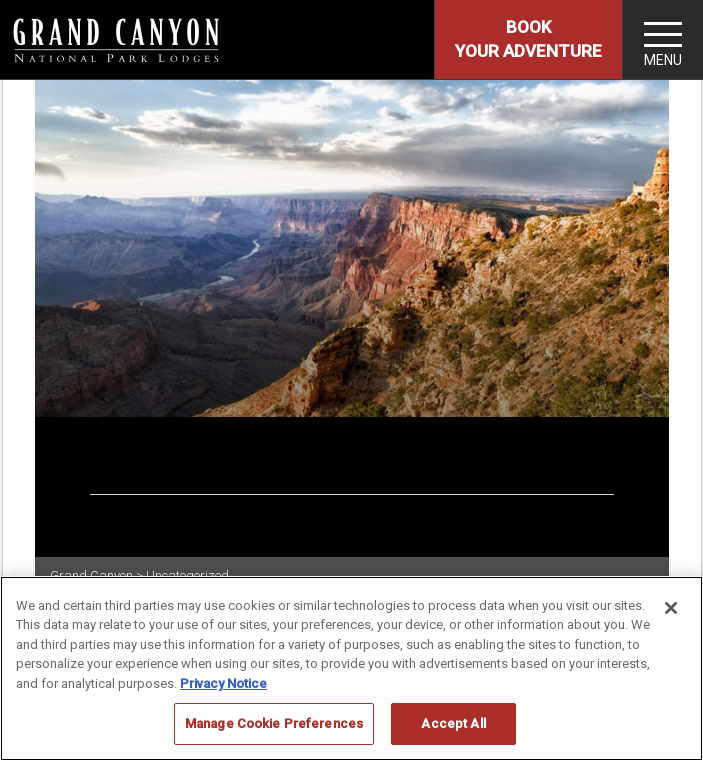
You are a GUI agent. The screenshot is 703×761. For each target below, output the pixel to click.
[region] (351, 668)
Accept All (453, 723)
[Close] (671, 608)
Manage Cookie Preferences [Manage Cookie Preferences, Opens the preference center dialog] (274, 723)
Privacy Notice (223, 683)
